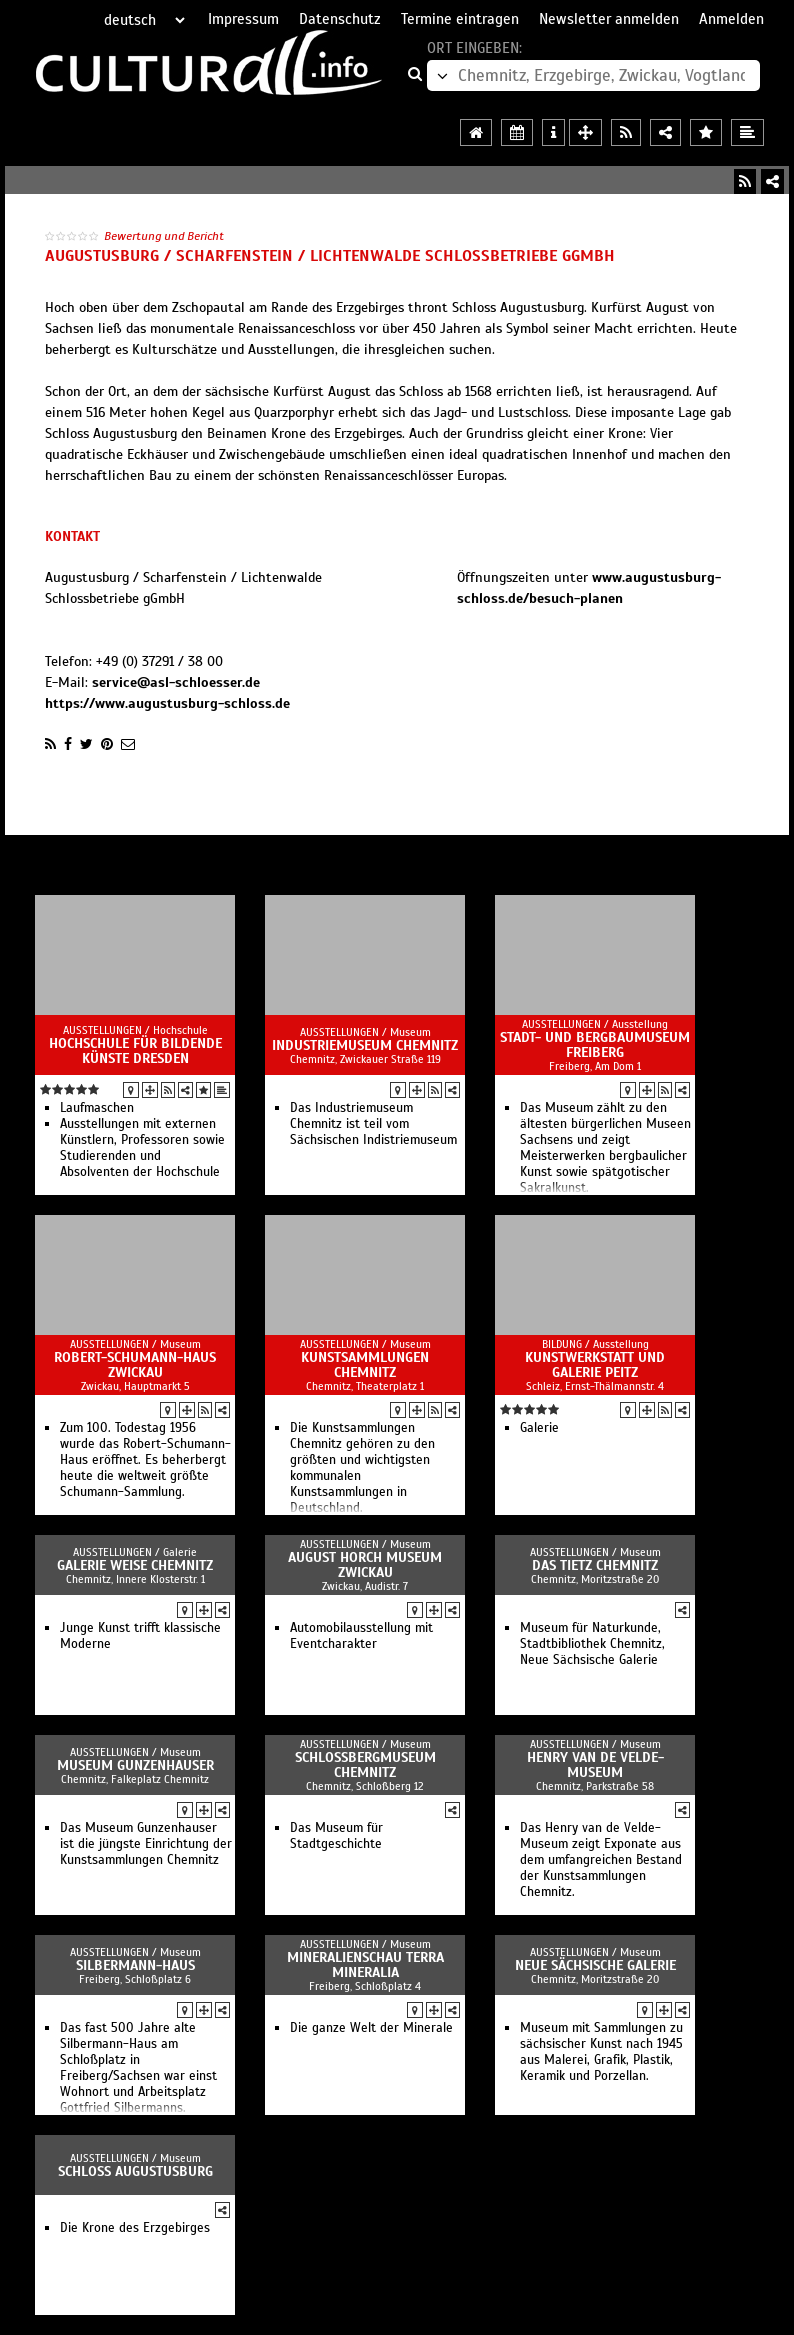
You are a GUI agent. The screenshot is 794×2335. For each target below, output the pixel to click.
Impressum (243, 19)
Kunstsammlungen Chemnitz (365, 1365)
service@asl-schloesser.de (176, 682)
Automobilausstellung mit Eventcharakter (361, 1636)
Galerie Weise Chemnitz (135, 1565)
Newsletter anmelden (609, 19)
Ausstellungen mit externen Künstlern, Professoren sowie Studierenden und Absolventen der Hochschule (142, 1148)
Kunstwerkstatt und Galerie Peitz (595, 1365)
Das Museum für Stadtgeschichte (336, 1836)
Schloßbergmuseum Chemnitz (365, 1765)
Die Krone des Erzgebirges (135, 2228)
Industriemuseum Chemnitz (365, 1045)
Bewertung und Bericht (164, 236)
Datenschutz (340, 19)
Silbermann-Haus (135, 1965)
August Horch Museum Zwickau (365, 1565)
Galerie (539, 1428)
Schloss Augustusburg (135, 2171)
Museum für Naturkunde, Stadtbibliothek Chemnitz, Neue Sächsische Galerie (592, 1644)
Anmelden (731, 19)
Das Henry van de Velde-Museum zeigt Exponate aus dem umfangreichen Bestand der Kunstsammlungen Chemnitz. (601, 1860)
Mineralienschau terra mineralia (365, 1965)
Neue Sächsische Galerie (595, 1965)
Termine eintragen (460, 19)
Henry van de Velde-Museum (595, 1765)
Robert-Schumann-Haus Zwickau (135, 1365)
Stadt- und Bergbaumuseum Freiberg (595, 1045)
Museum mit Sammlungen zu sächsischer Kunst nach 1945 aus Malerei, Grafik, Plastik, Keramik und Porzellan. (601, 2052)
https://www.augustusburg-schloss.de (167, 703)
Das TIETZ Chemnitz (595, 1565)
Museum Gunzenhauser (135, 1765)
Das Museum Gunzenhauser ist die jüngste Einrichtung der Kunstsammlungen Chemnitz (146, 1844)
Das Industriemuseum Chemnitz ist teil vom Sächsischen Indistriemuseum (373, 1124)
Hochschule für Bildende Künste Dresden (135, 1051)
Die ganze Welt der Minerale (371, 2028)
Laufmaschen (97, 1108)
